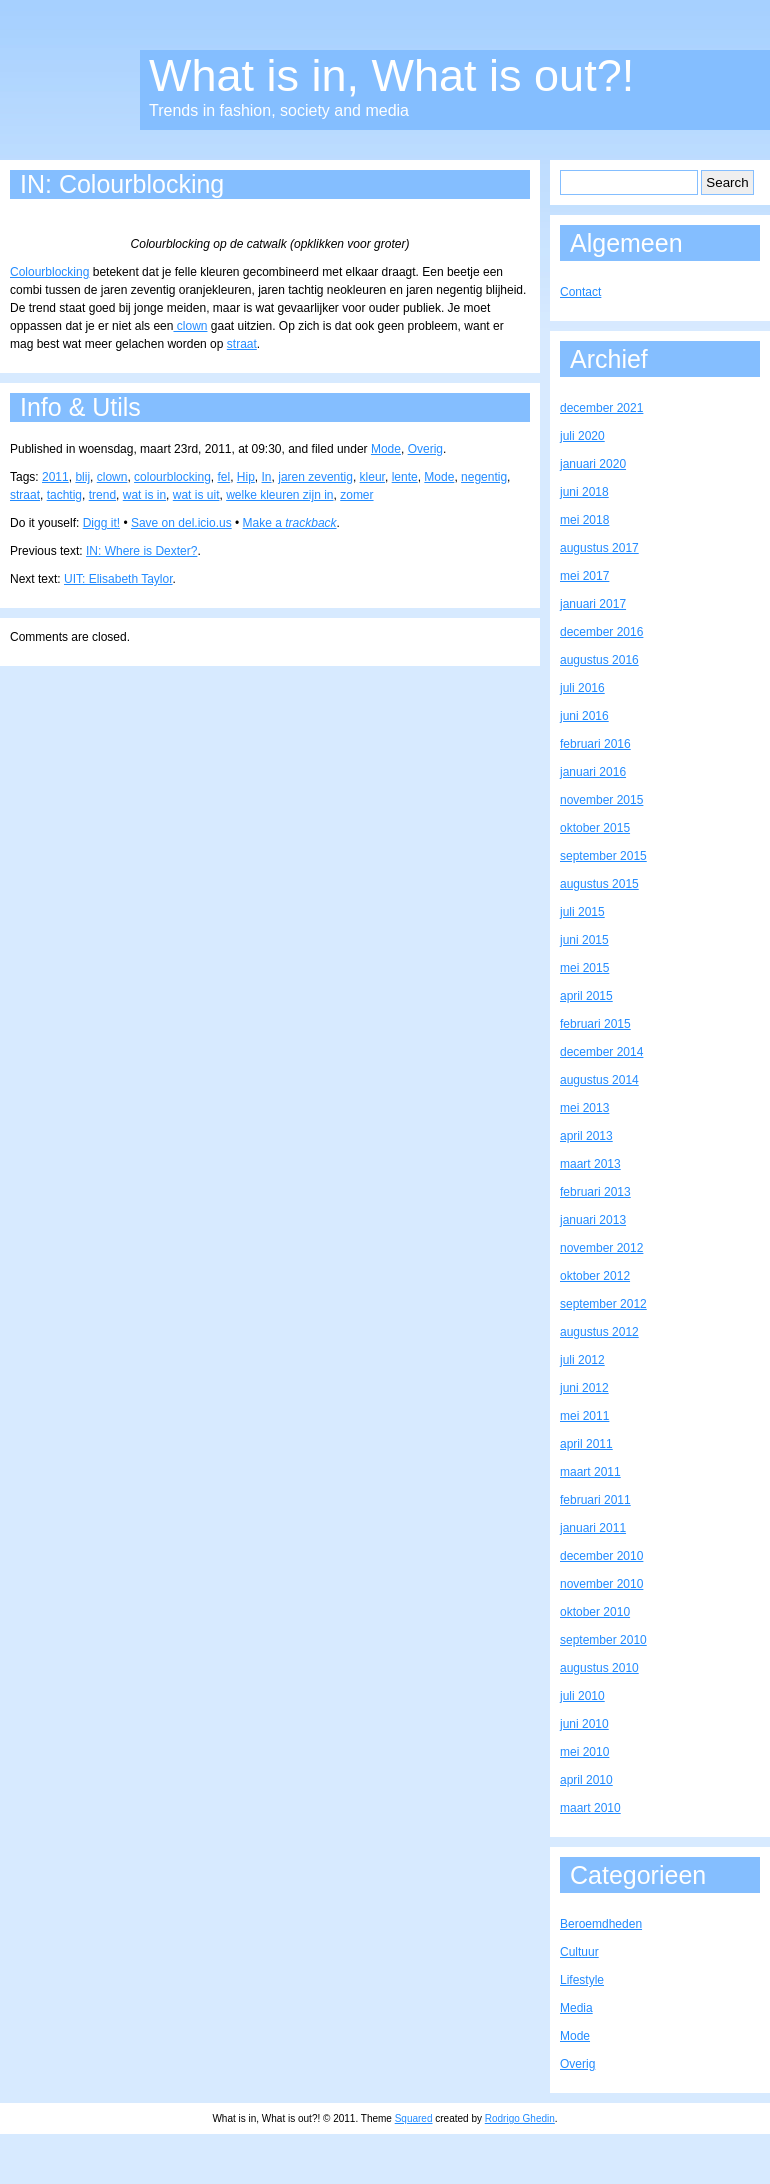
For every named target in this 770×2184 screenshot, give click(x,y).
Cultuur (579, 1952)
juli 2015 (582, 912)
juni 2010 (584, 1724)
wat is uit (196, 495)
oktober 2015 (595, 828)
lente (405, 477)
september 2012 (603, 1304)
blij (82, 477)
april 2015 (586, 996)
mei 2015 (584, 968)
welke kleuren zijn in (279, 495)
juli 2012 (582, 1360)
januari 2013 (593, 1220)
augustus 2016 (599, 660)
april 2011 (586, 1444)
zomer (356, 495)
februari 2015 (595, 1024)
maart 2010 (590, 1808)
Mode (386, 449)
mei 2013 (584, 1108)
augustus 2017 (599, 548)
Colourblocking (49, 272)
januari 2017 (593, 604)
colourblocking (172, 477)
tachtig (64, 495)
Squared (414, 2118)
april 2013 (586, 1136)
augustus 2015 (599, 884)
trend (102, 495)
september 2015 (603, 856)
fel (223, 477)
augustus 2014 (599, 1080)
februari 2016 (595, 744)
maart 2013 (590, 1164)
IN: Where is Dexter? (141, 551)
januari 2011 (593, 1528)
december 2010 (601, 1556)
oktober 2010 (595, 1612)
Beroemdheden (601, 1924)
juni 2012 (584, 1388)
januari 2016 (593, 772)
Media (576, 2008)
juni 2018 (584, 492)
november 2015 (601, 800)
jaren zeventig (315, 477)
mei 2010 (584, 1752)
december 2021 (601, 408)
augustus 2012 (599, 1332)
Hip (246, 477)
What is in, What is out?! (391, 75)
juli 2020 (582, 436)
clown (190, 326)
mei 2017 (584, 576)
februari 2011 (595, 1500)
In (267, 477)
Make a (290, 523)
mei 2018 (584, 520)
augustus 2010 (599, 1668)
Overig (425, 449)
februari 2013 (595, 1192)
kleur (372, 477)
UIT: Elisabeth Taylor (118, 579)
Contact (580, 292)
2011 (55, 477)
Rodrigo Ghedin (520, 2118)
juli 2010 (582, 1696)
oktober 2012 (595, 1276)
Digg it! (101, 523)
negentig (484, 477)
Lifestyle (582, 1980)
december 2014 (601, 1052)
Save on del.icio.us (181, 523)
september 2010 (603, 1640)
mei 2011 (584, 1416)
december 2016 (601, 632)
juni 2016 (584, 716)
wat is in (144, 495)
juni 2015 (584, 940)
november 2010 (601, 1584)
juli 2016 (582, 688)
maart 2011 (590, 1472)
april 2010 (586, 1780)
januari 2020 (593, 464)
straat (242, 344)
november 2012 (601, 1248)
